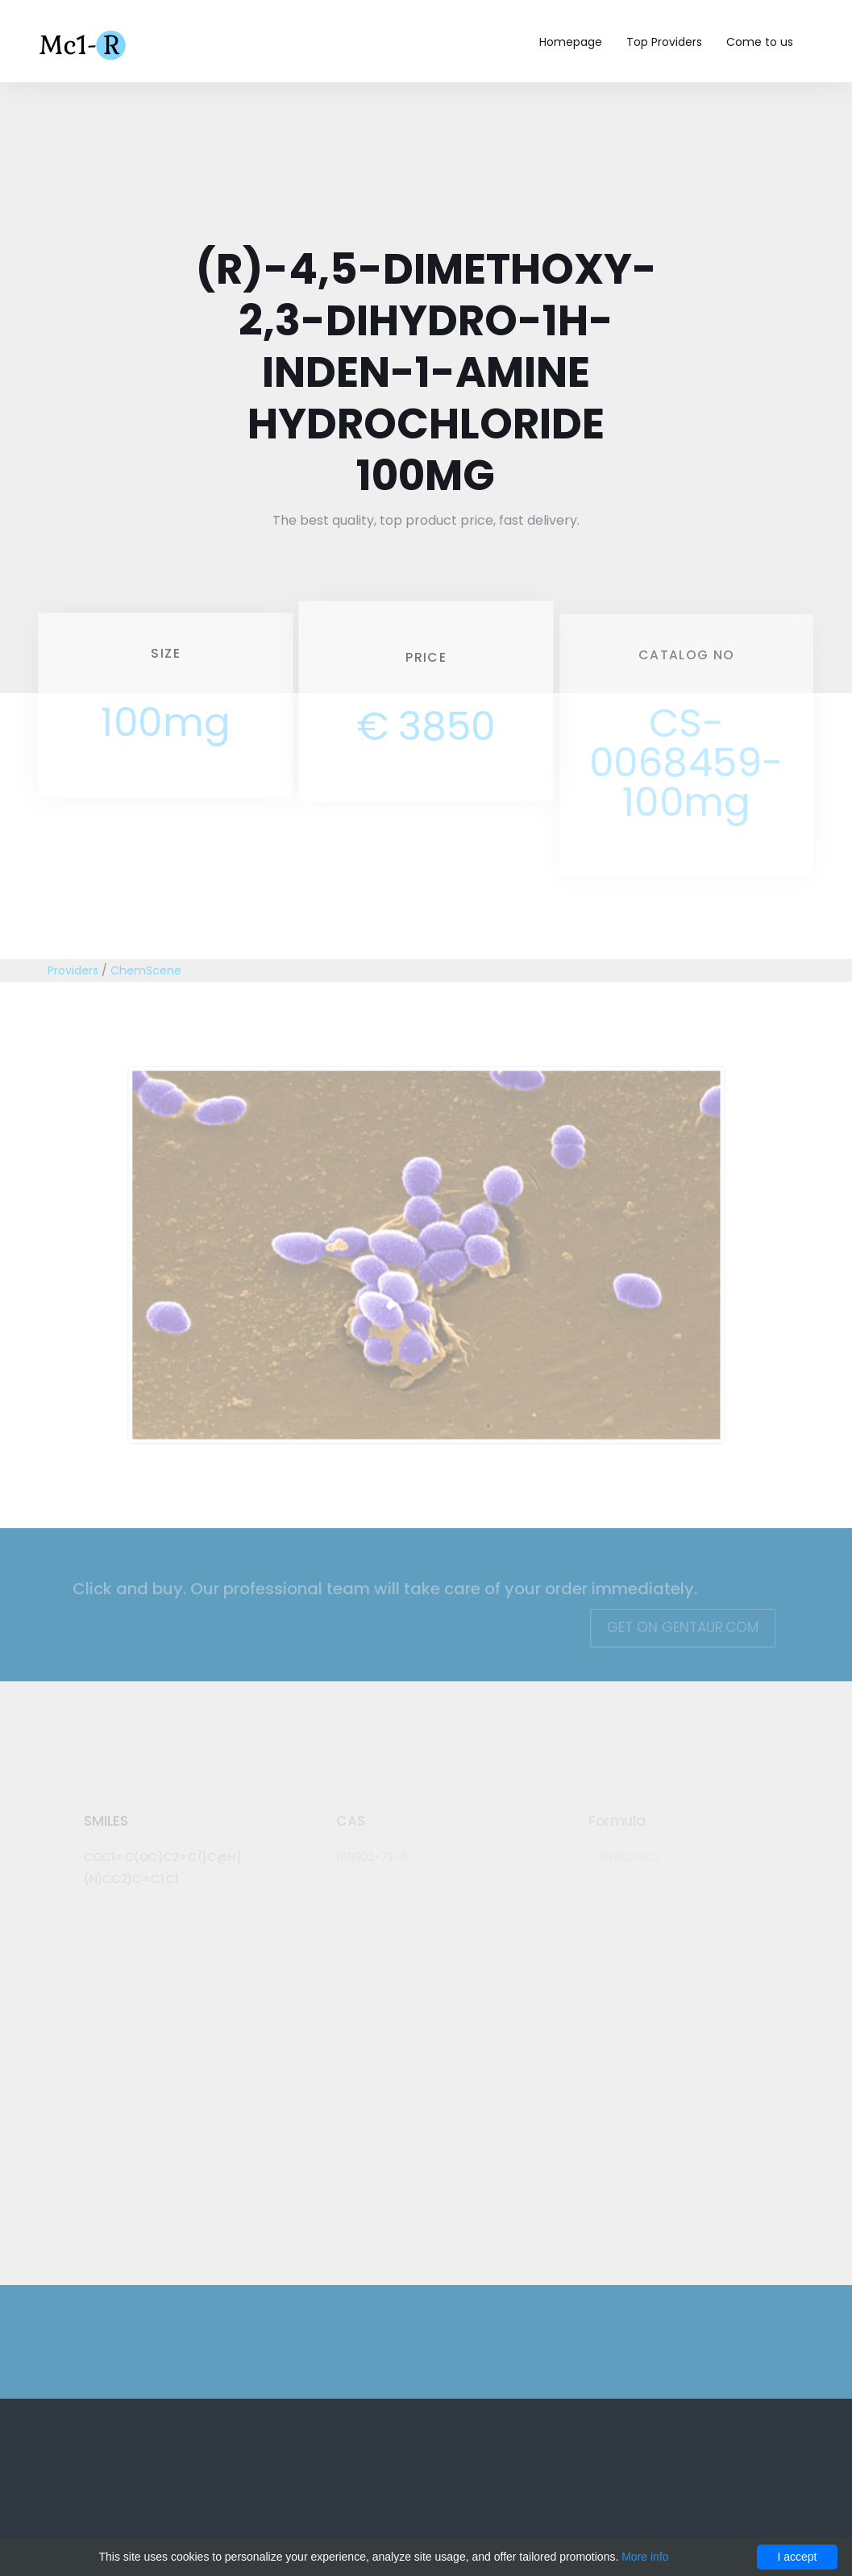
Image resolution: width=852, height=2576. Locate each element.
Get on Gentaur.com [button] (674, 1627)
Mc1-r (84, 43)
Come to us (759, 42)
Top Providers (664, 42)
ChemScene (145, 970)
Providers (73, 970)
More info (644, 2556)
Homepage (570, 42)
